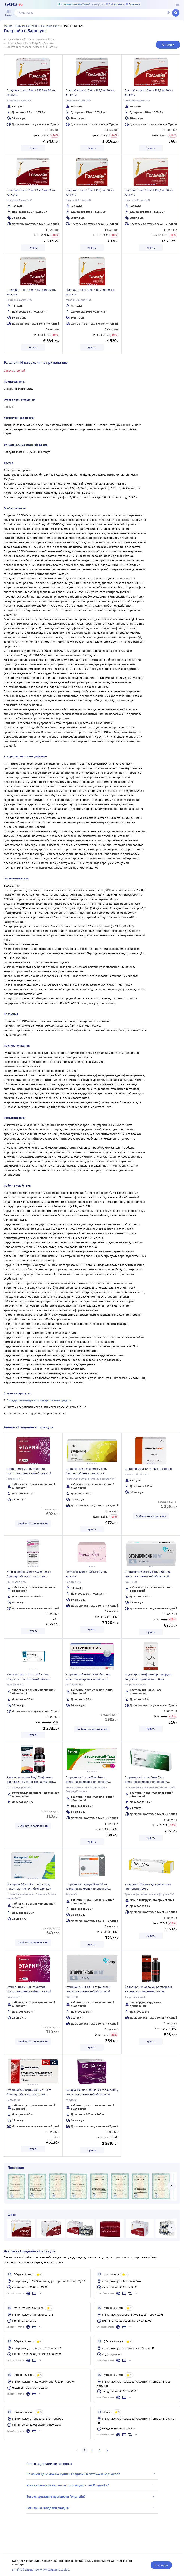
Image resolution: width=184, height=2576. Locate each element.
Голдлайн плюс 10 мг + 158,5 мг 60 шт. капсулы (90, 192)
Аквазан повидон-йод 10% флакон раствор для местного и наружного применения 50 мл (30, 1780)
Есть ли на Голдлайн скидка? (91, 2507)
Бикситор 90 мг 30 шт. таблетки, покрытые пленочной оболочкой (29, 1676)
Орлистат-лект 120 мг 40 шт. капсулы (149, 1469)
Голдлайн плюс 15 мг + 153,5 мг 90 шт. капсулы (31, 292)
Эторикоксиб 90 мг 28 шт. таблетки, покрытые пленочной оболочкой (148, 1574)
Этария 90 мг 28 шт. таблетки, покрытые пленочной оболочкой (29, 1989)
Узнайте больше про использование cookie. (41, 2569)
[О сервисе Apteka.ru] (177, 4)
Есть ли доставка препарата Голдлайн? (91, 2496)
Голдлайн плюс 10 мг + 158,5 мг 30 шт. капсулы (149, 192)
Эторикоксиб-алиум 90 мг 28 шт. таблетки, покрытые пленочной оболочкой (87, 1887)
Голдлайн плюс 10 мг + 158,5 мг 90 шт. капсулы (90, 292)
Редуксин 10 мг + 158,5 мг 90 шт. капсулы (86, 1574)
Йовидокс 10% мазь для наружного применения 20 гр (148, 1886)
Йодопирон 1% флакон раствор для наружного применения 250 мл (148, 1989)
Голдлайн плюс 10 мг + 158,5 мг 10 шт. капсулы (149, 92)
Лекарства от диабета (50, 25)
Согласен (161, 2565)
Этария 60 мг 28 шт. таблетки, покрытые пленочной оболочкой (29, 1471)
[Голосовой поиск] (168, 13)
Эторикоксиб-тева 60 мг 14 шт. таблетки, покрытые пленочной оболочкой (87, 1780)
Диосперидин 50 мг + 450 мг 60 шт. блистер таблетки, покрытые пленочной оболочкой (29, 1574)
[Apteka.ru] (13, 4)
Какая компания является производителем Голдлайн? (91, 2485)
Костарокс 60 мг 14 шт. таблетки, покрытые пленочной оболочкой (29, 1886)
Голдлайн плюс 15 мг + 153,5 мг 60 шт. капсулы (31, 92)
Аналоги (168, 44)
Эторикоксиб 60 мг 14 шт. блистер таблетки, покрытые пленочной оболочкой (88, 1677)
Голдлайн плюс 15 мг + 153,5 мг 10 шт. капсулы (90, 92)
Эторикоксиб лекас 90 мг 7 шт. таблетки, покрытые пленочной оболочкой (146, 1780)
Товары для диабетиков (25, 25)
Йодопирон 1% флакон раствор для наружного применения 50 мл (148, 1676)
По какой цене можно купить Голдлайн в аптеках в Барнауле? (91, 2474)
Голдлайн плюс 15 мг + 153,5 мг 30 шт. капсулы (31, 192)
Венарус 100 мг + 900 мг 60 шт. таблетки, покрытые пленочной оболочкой (92, 2092)
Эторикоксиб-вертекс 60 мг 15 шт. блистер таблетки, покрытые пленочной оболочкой (29, 2092)
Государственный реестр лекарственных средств (39, 1400)
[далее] (171, 2186)
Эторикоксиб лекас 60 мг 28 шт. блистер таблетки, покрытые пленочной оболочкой (86, 1471)
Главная (8, 25)
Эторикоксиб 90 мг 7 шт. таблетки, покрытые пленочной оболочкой (88, 1989)
